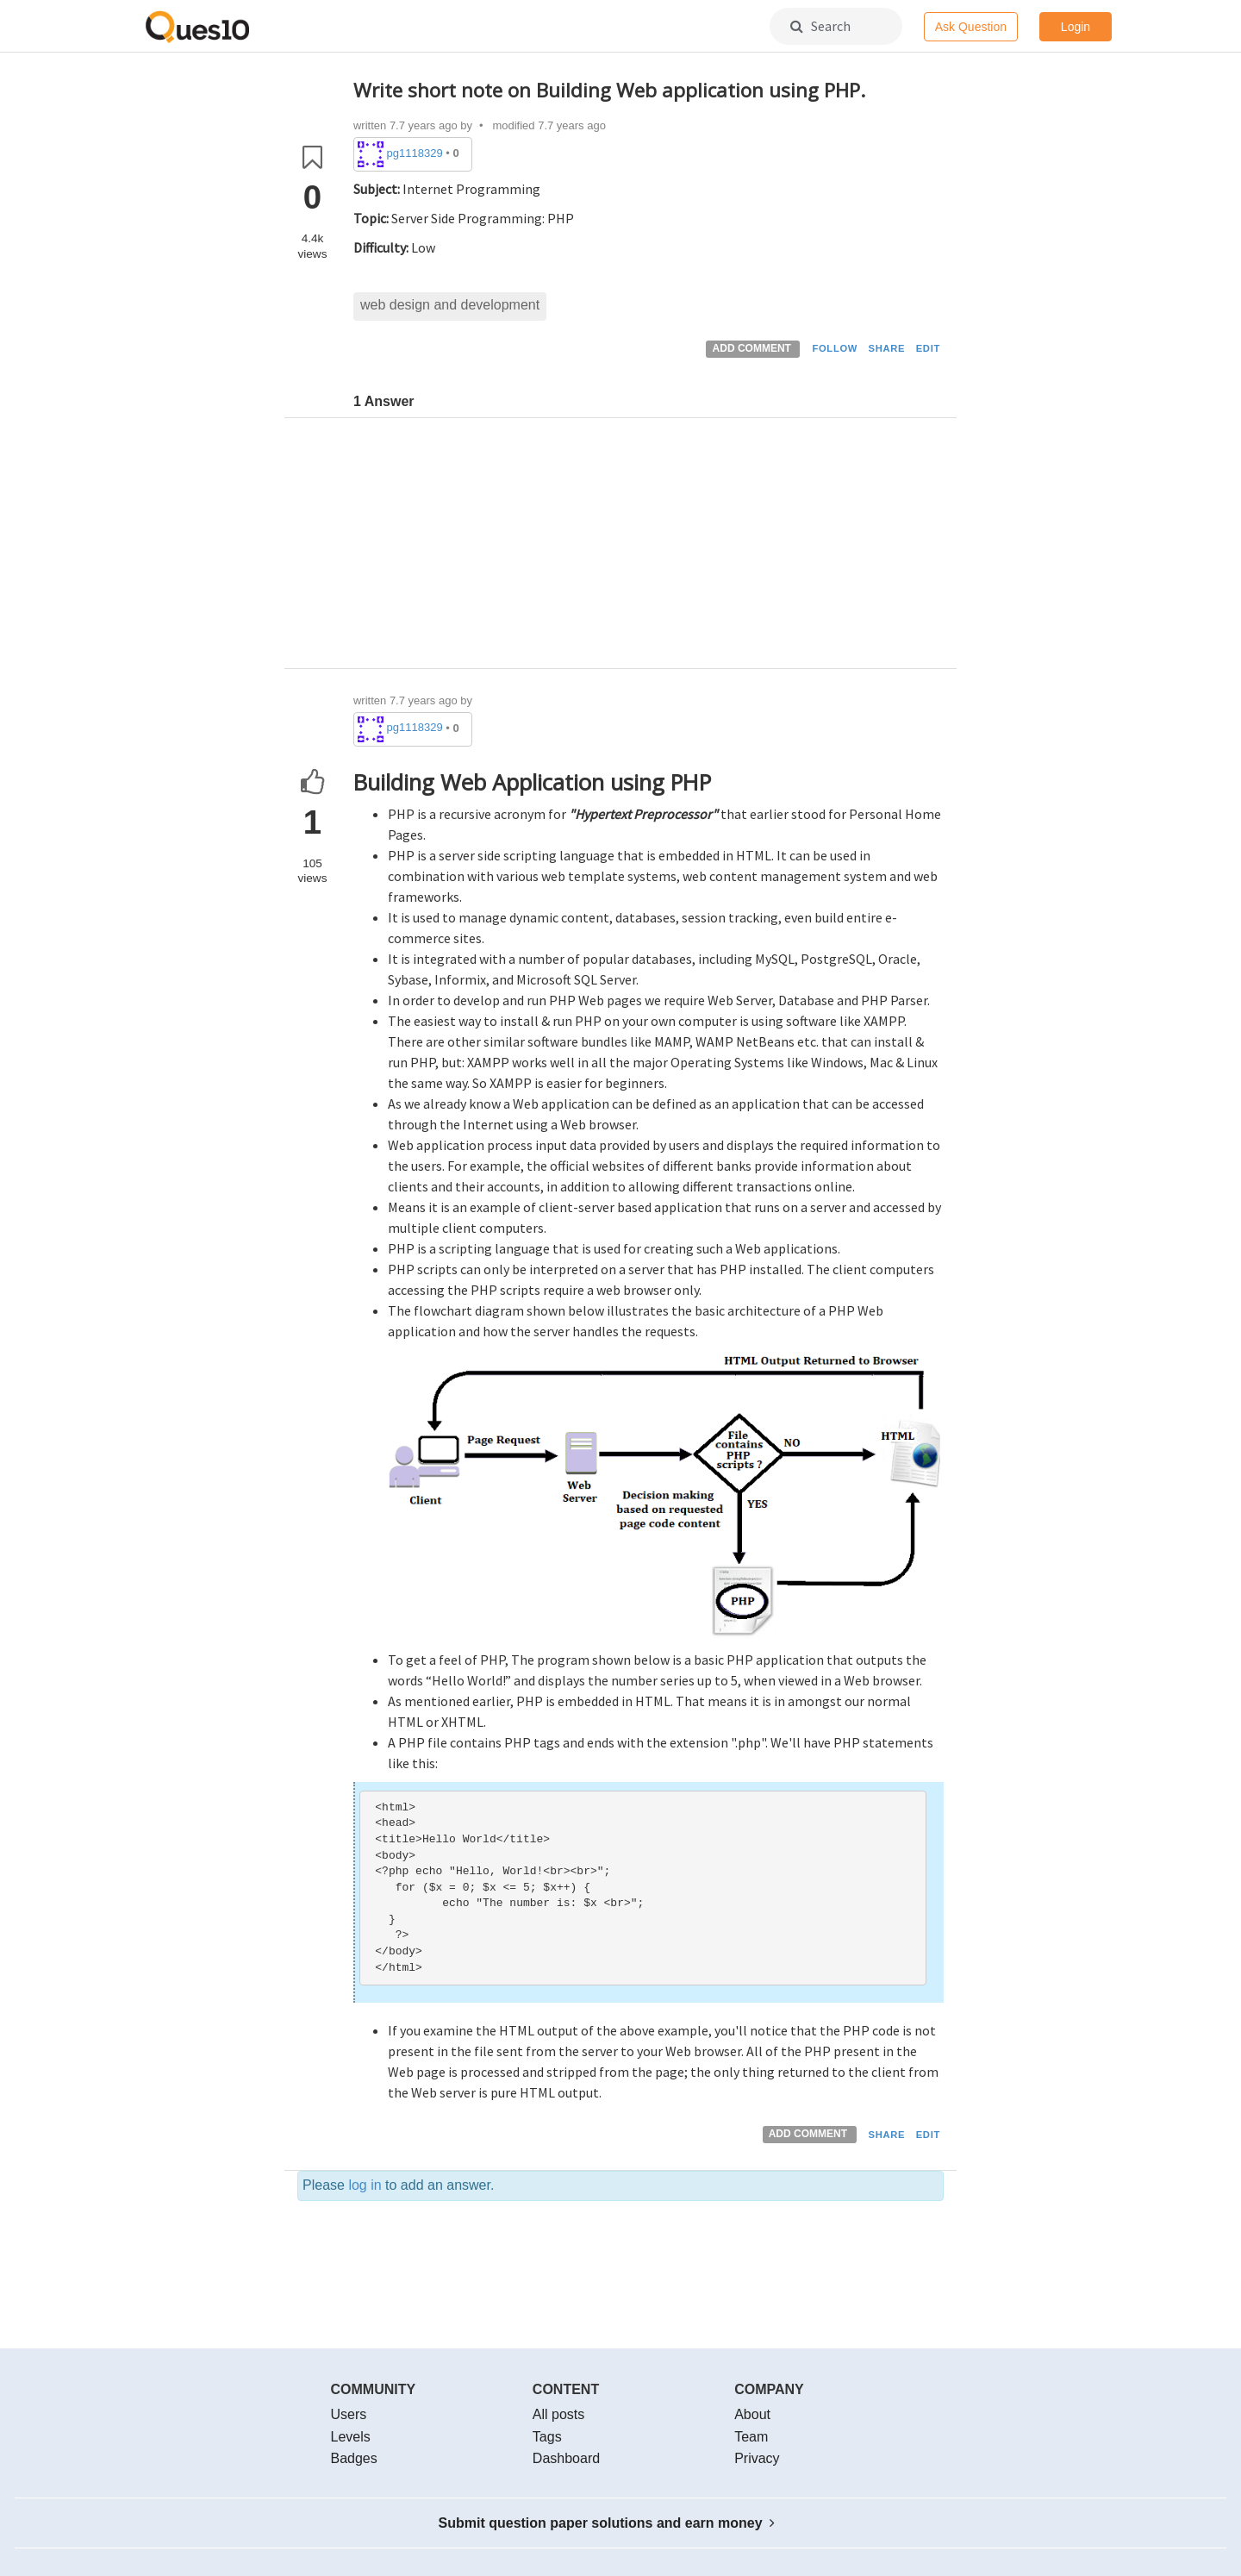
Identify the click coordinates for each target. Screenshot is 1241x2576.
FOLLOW (834, 348)
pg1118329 (415, 153)
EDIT (928, 348)
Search (820, 25)
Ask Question (971, 27)
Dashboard (566, 2458)
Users (349, 2414)
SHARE (887, 348)
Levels (351, 2436)
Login (1075, 27)
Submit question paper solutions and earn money (607, 2523)
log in (364, 2185)
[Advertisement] (648, 547)
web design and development (449, 304)
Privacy (756, 2458)
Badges (354, 2458)
